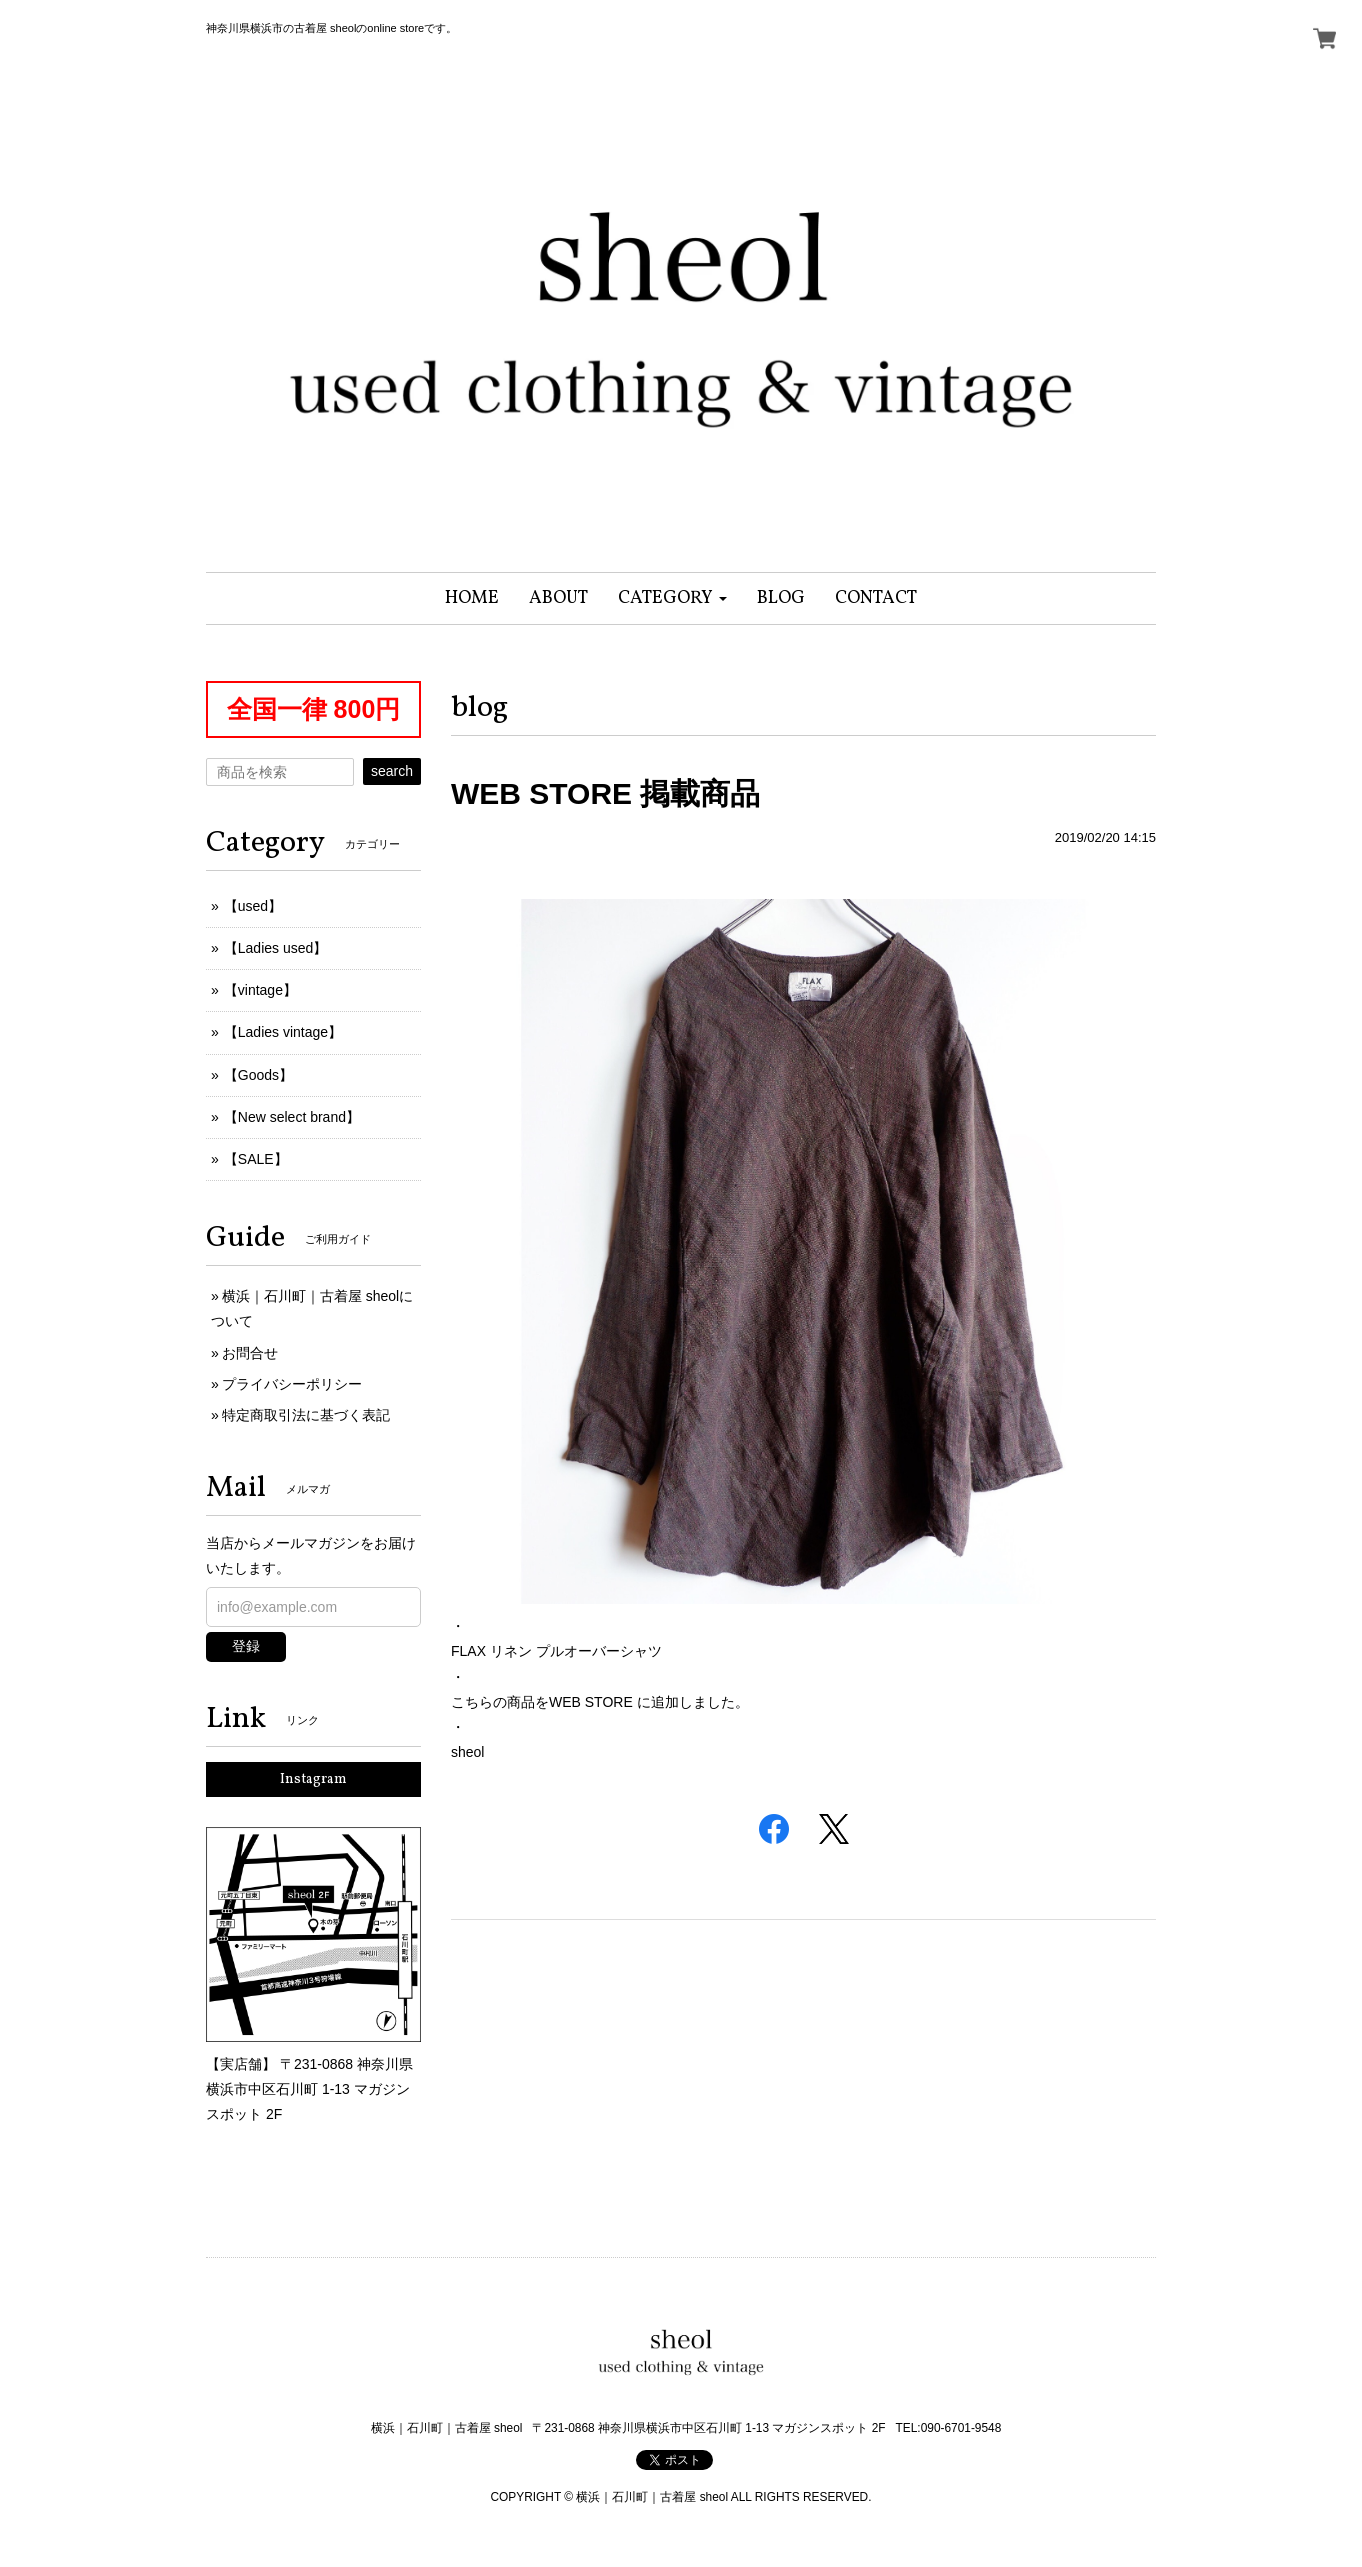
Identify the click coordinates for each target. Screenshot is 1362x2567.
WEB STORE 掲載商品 (605, 793)
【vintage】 (260, 990)
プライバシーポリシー (292, 1384)
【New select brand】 (292, 1117)
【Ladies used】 (276, 948)
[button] (672, 598)
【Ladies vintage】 (283, 1032)
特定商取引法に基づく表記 (306, 1415)
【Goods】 (258, 1075)
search (392, 771)
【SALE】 (256, 1159)
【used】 (253, 906)
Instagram (313, 1779)
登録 (246, 1646)
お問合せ (250, 1353)
